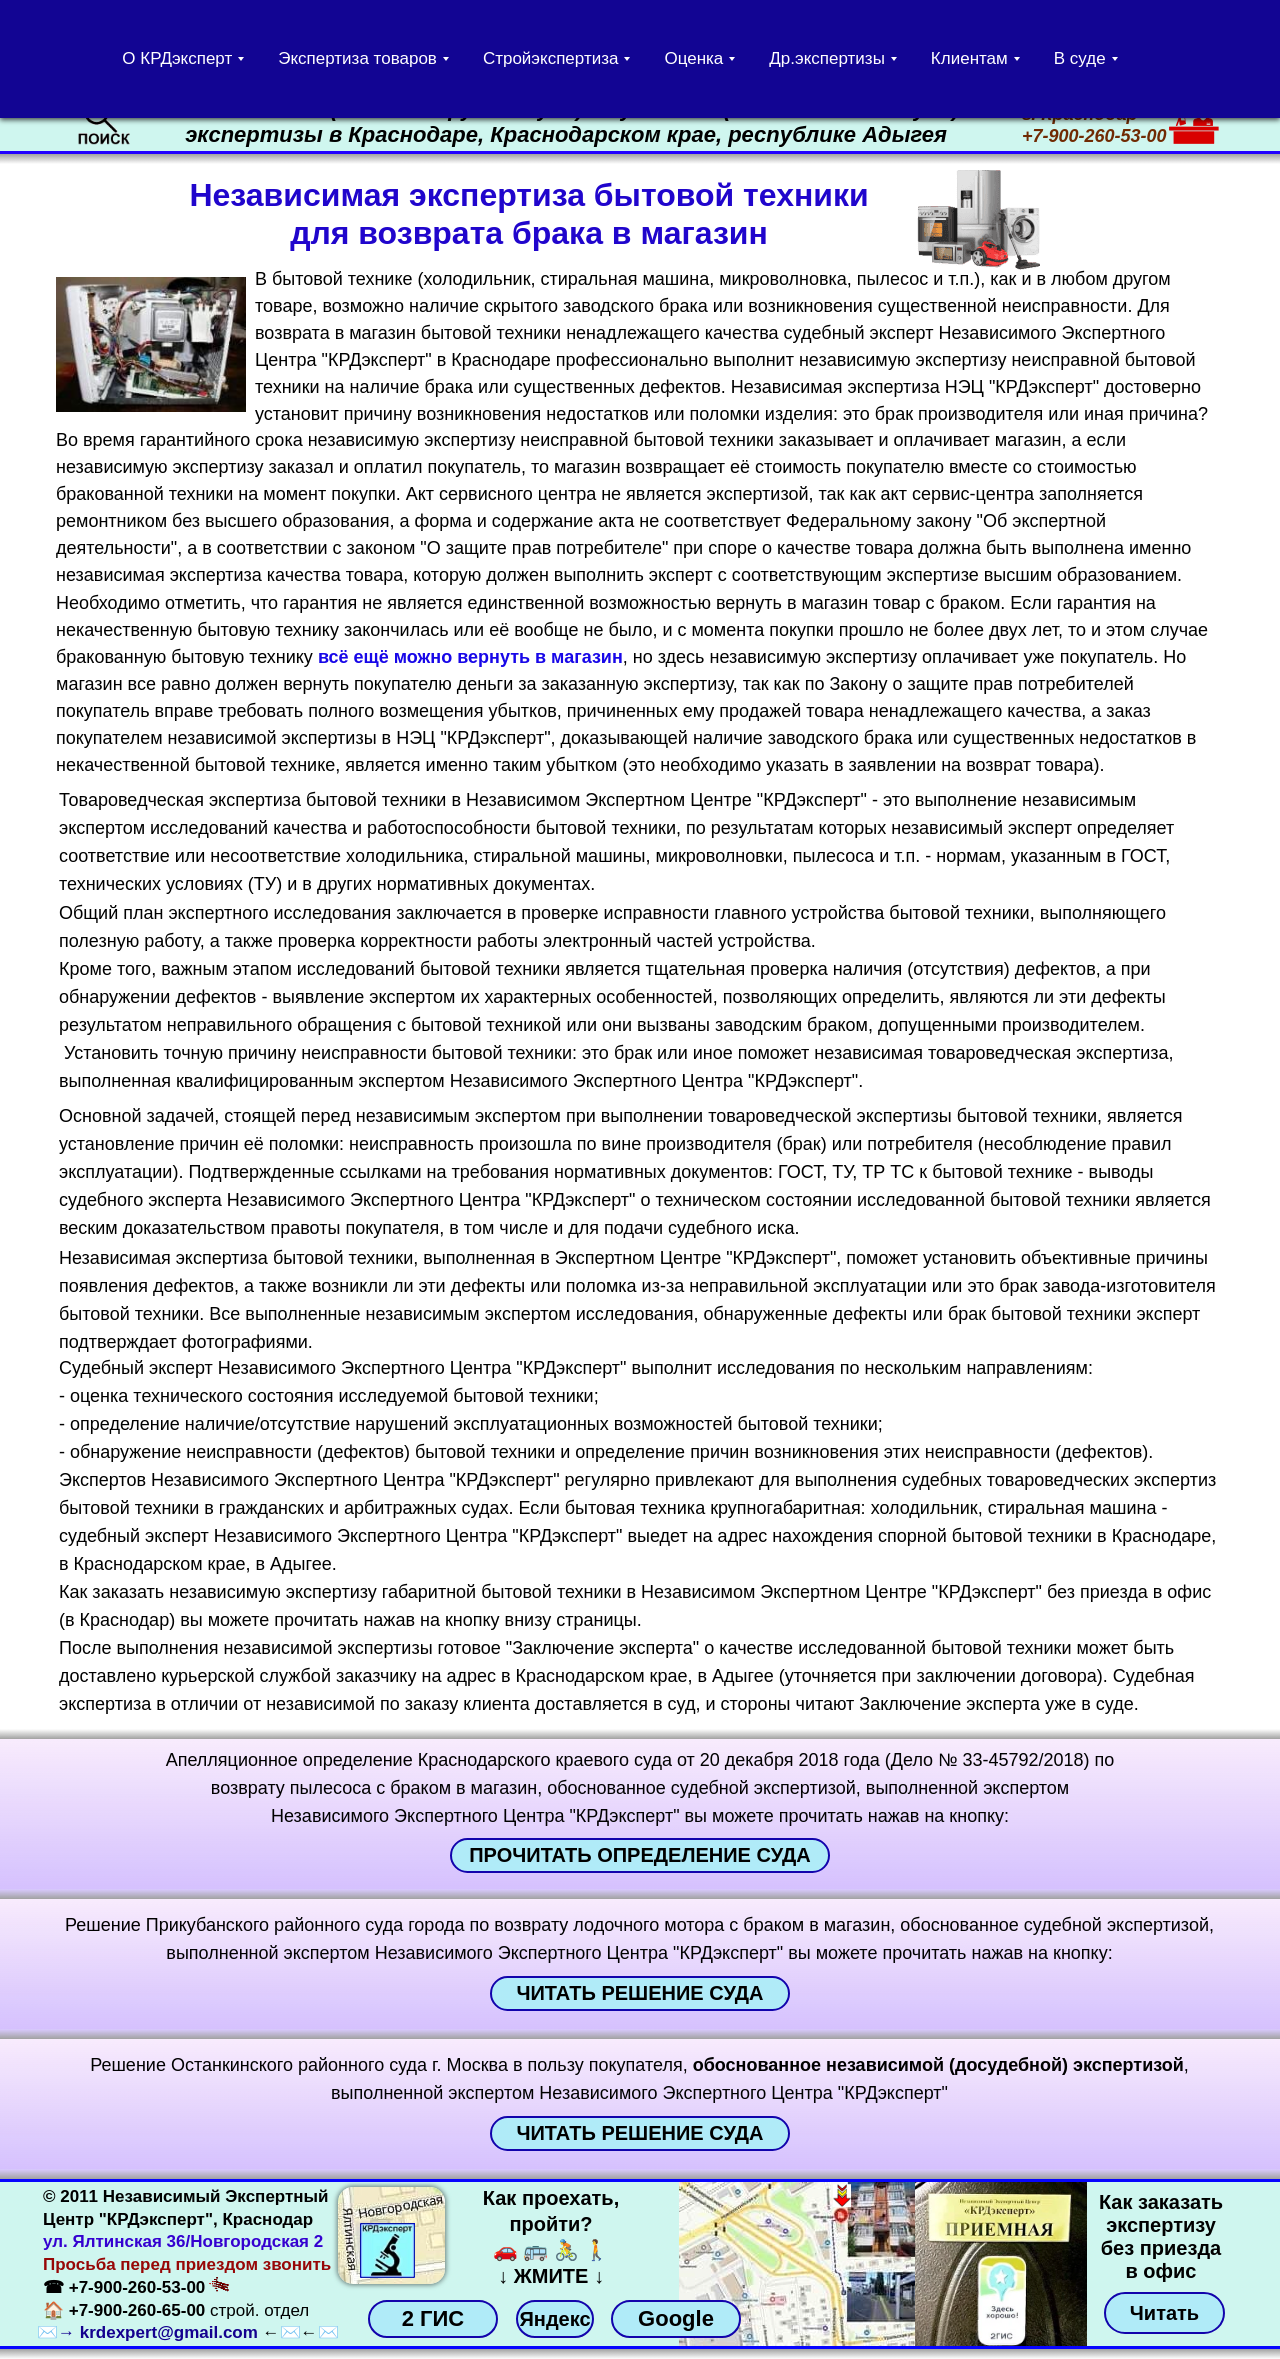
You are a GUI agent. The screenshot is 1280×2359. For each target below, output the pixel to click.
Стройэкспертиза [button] (551, 58)
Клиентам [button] (969, 58)
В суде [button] (1080, 58)
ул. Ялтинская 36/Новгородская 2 (183, 2241)
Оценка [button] (693, 58)
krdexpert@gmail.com (169, 2332)
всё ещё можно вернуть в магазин (470, 657)
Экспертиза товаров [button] (357, 58)
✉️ (47, 2332)
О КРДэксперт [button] (177, 58)
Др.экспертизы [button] (827, 58)
